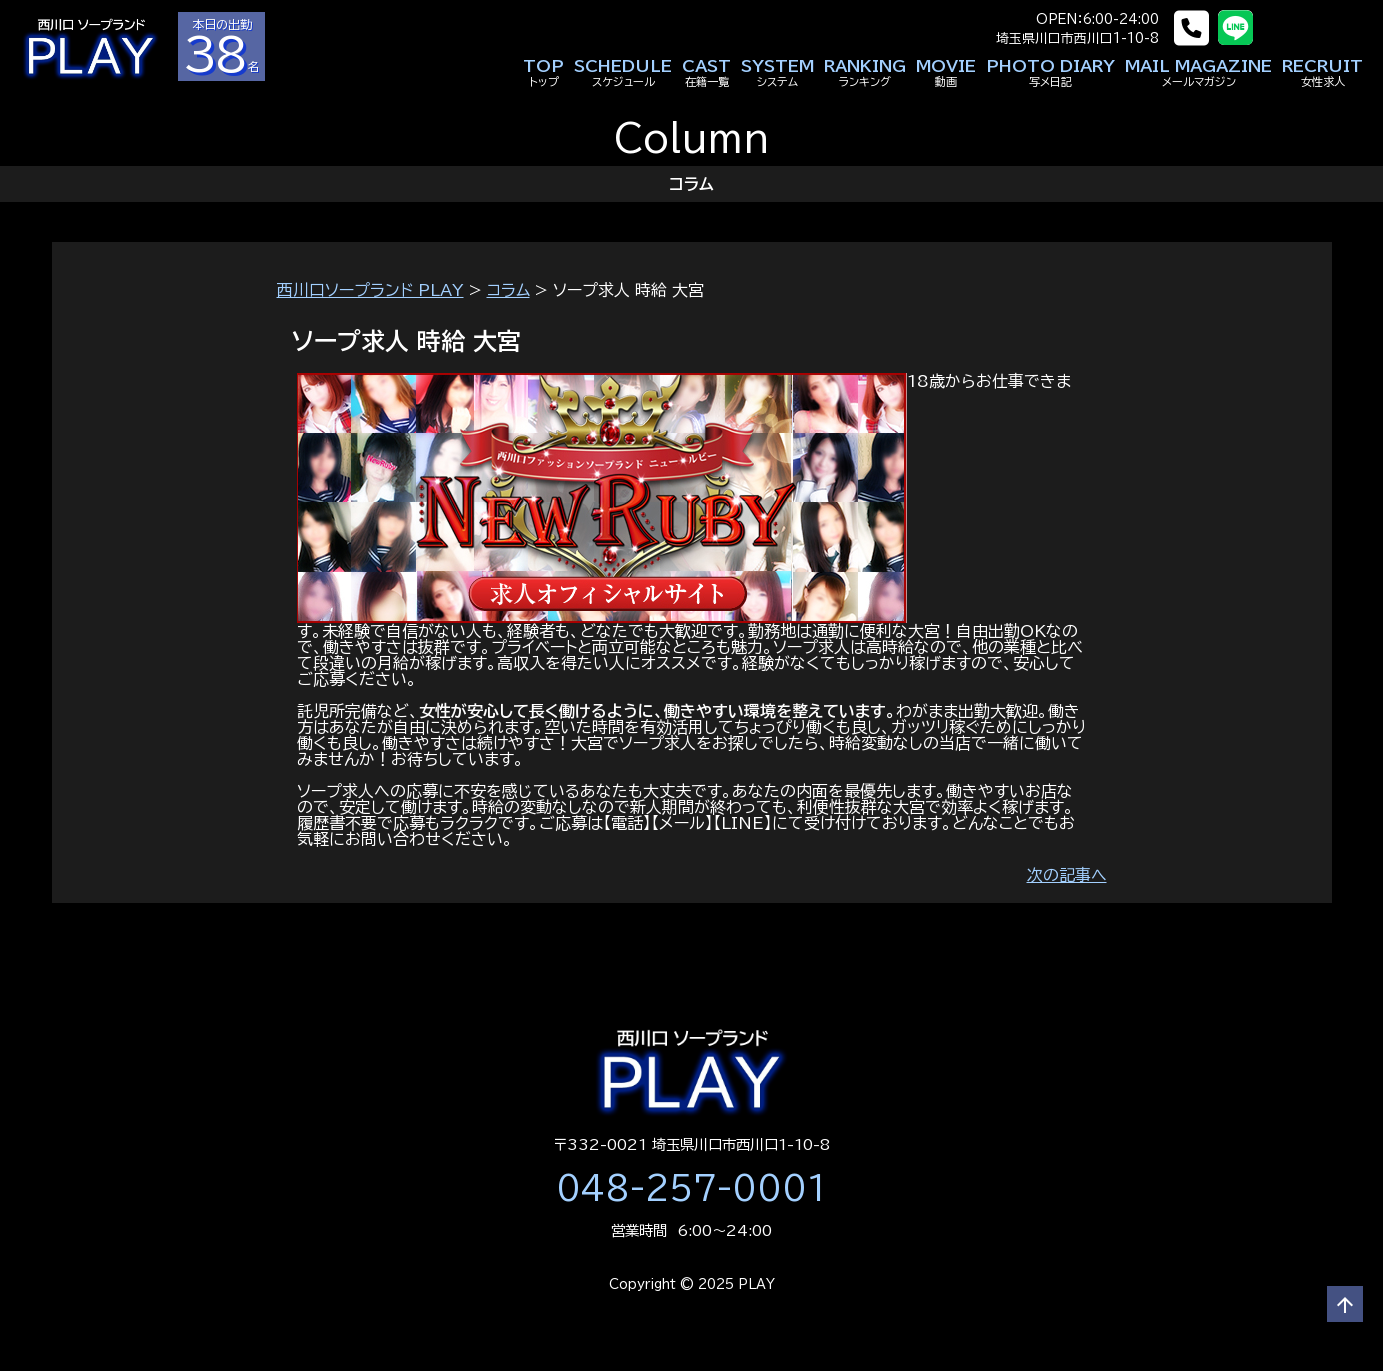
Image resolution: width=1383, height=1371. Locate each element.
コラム (508, 290)
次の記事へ (1067, 875)
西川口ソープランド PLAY (370, 290)
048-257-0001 (692, 1188)
